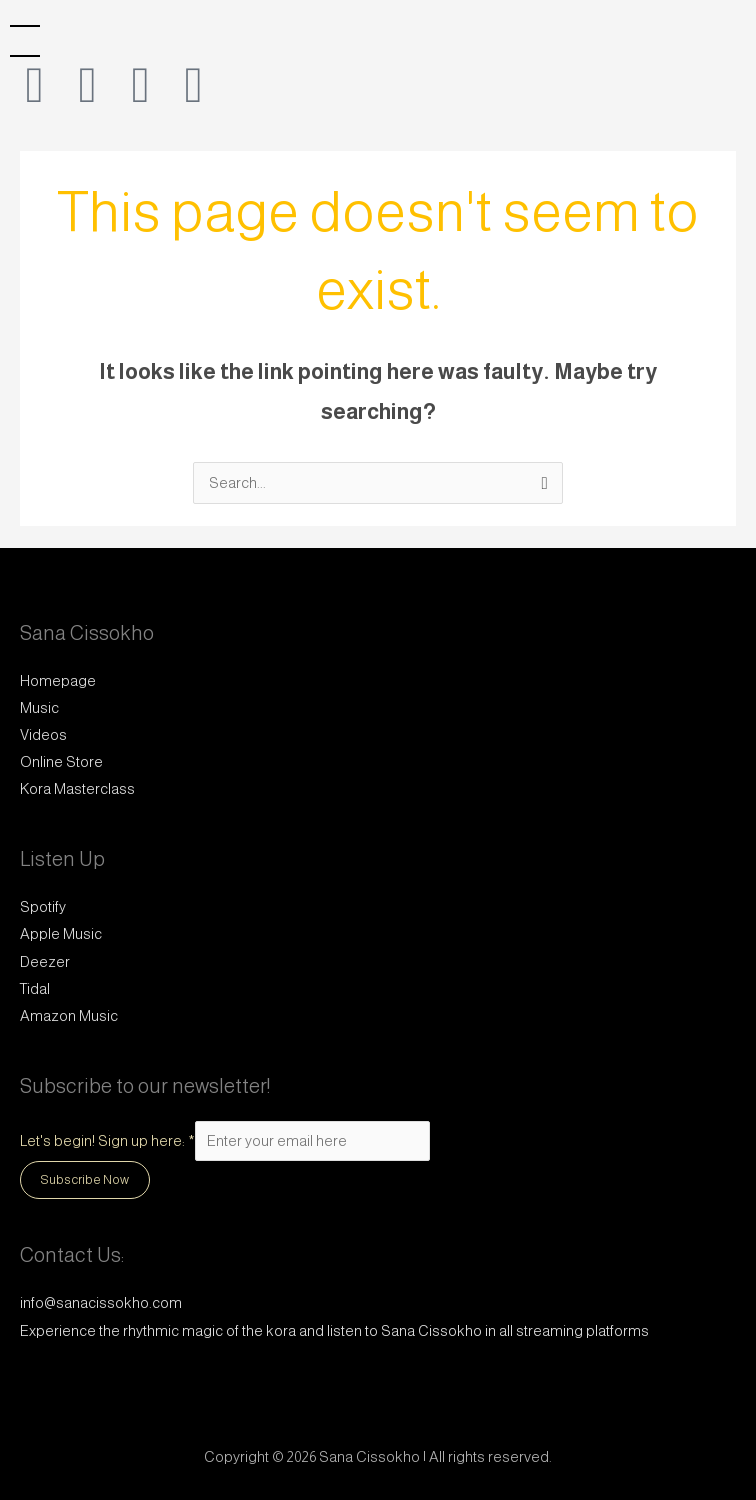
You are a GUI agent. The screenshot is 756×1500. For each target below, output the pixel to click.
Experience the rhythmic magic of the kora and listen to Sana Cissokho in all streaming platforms (334, 1331)
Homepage (58, 681)
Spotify (43, 907)
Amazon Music (69, 1016)
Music (39, 708)
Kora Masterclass (77, 789)
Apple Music (61, 934)
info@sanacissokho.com (101, 1303)
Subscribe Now (85, 1179)
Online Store (61, 762)
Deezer (45, 962)
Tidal (35, 989)
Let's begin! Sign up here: (107, 1141)
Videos (43, 735)
